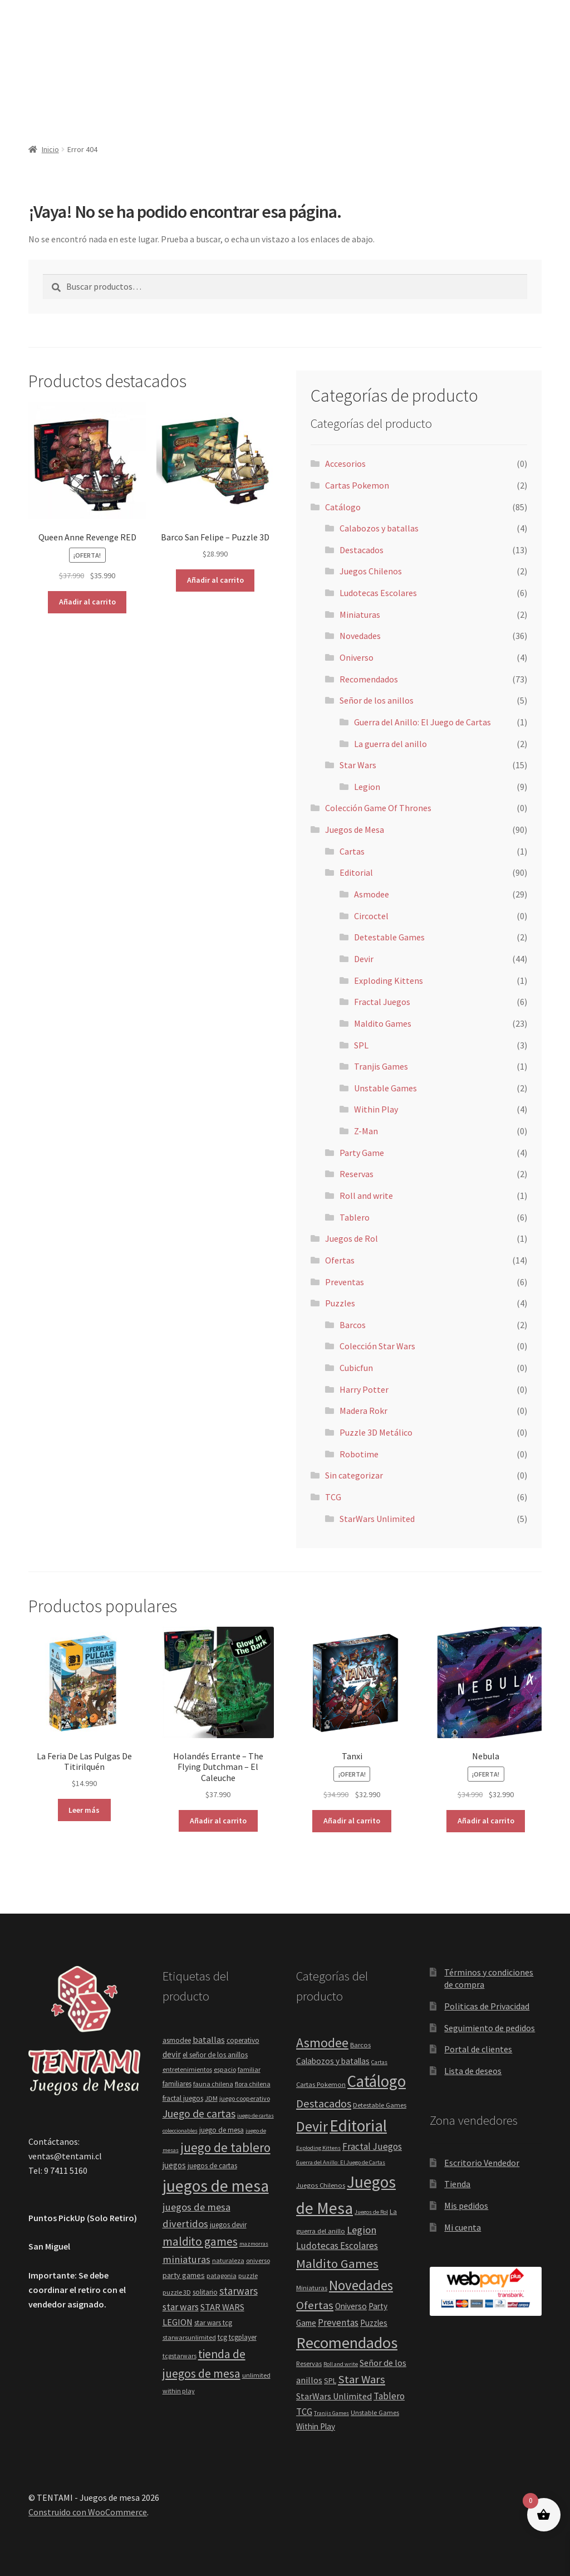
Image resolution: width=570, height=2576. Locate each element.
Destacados (362, 549)
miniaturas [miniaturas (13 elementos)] (186, 2259)
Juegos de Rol (351, 1238)
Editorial (356, 872)
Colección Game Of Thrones (378, 807)
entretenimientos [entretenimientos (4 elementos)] (187, 2069)
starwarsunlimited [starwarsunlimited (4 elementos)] (189, 2337)
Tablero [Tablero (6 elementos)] (389, 2396)
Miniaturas (360, 614)
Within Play (376, 1109)
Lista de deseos (473, 2070)
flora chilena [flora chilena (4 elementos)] (253, 2084)
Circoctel (371, 915)
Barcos (353, 1324)
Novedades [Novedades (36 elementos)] (361, 2285)
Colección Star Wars (377, 1346)
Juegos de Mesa (354, 829)
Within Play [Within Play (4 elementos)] (315, 2426)
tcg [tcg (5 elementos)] (222, 2337)
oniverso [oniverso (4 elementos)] (258, 2260)
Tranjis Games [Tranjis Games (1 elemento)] (331, 2413)
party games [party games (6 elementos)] (184, 2275)
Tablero (355, 1217)
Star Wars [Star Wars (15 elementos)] (361, 2379)
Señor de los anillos (377, 700)
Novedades (360, 635)
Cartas (352, 851)
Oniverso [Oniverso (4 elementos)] (351, 2306)
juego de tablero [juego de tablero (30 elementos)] (225, 2147)
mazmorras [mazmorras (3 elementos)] (253, 2243)
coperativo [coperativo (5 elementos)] (243, 2040)
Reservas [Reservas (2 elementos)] (309, 2363)
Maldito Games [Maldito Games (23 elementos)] (337, 2263)
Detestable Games (389, 937)
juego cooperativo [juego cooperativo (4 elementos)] (244, 2098)
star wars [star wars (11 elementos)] (181, 2307)
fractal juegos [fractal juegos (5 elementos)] (183, 2098)
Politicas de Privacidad (486, 2006)
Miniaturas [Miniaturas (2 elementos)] (311, 2288)
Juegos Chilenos (371, 571)
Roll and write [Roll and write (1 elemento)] (340, 2364)
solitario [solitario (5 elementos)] (205, 2292)
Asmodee (371, 894)
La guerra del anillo (390, 743)
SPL (361, 1045)
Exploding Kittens (388, 980)
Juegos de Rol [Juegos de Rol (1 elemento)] (371, 2212)
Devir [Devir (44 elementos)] (312, 2126)
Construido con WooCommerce (87, 2512)
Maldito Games (382, 1023)
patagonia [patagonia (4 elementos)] (222, 2275)
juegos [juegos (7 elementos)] (174, 2165)
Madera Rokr (363, 1410)
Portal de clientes (478, 2049)
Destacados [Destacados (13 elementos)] (323, 2103)
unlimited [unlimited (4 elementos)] (256, 2375)
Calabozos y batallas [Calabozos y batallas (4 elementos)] (333, 2061)
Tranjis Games (381, 1066)
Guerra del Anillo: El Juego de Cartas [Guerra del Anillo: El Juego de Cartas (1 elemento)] (340, 2162)
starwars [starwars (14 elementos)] (238, 2290)
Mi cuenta (462, 2227)
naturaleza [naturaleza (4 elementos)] (228, 2260)
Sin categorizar (354, 1475)
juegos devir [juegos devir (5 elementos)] (228, 2224)
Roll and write (366, 1195)
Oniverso (357, 657)
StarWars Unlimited (377, 1518)
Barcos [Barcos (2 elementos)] (360, 2045)
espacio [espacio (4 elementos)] (225, 2069)
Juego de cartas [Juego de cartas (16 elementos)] (199, 2113)
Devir (364, 958)
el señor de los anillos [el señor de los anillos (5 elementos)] (215, 2055)
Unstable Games (385, 1088)
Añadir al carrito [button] (87, 602)
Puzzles (340, 1303)
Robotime (359, 1454)
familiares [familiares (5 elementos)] (177, 2084)
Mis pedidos (466, 2205)
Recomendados (369, 679)
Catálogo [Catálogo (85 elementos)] (376, 2081)
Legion (367, 786)
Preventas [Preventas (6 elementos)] (338, 2322)
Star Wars (358, 764)
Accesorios (345, 463)
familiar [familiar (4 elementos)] (249, 2069)
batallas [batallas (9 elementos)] (209, 2039)
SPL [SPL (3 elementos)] (330, 2380)
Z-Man (366, 1130)
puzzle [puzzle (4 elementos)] (248, 2275)
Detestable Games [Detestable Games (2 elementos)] (379, 2105)
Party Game (362, 1152)
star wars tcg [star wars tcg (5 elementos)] (213, 2323)
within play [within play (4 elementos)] (179, 2391)
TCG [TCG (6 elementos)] (304, 2412)
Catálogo (343, 507)
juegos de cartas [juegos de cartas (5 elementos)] (212, 2165)
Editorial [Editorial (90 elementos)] (358, 2125)
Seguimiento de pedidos (489, 2027)
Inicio (50, 149)
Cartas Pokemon (357, 485)
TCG (333, 1496)
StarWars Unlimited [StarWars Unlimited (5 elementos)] (334, 2396)
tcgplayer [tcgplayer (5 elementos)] (243, 2337)
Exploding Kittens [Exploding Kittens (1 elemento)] (318, 2147)
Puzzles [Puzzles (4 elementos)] (373, 2323)
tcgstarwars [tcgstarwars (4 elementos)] (179, 2355)
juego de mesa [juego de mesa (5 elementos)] (221, 2130)
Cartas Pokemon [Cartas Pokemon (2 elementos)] (321, 2084)
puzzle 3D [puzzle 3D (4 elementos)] (177, 2292)
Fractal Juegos (382, 1001)
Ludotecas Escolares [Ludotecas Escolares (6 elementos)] (337, 2246)
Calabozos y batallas (379, 528)
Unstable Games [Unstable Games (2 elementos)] (375, 2412)
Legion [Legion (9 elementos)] (361, 2229)
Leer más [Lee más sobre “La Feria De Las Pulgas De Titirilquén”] (84, 1810)
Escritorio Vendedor (481, 2162)
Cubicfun (356, 1367)
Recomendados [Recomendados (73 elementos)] (346, 2343)
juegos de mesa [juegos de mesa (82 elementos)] (216, 2185)
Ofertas (340, 1260)
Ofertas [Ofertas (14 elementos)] (314, 2305)
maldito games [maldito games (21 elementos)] (200, 2241)
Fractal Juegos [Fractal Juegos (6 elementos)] (372, 2146)
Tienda (457, 2183)
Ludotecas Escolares (378, 592)
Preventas (344, 1281)
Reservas (357, 1173)
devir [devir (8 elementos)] (172, 2054)
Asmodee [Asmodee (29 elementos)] (322, 2042)
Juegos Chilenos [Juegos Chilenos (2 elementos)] (320, 2185)
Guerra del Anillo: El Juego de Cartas (422, 722)
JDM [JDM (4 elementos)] (211, 2098)
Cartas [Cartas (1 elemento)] (379, 2062)
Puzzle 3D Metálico (376, 1432)
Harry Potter (364, 1389)
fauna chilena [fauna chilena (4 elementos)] (213, 2084)
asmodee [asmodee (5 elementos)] (177, 2040)
